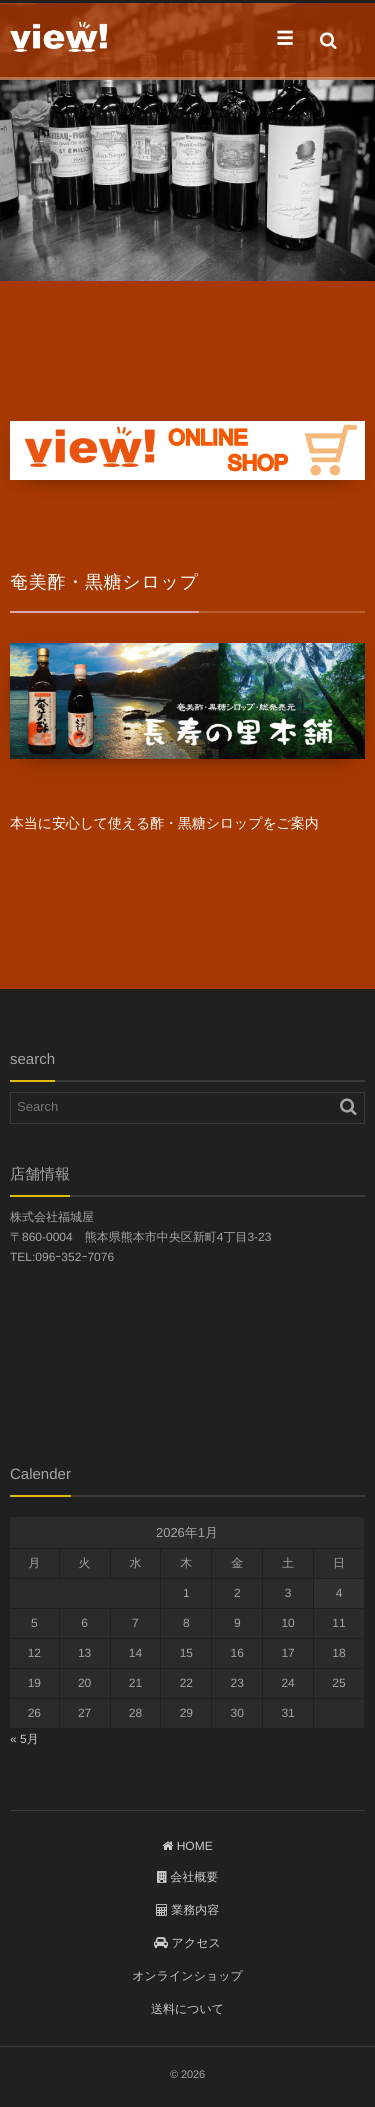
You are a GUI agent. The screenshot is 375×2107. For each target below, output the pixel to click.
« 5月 (24, 1739)
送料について (187, 2009)
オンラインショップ (187, 1976)
